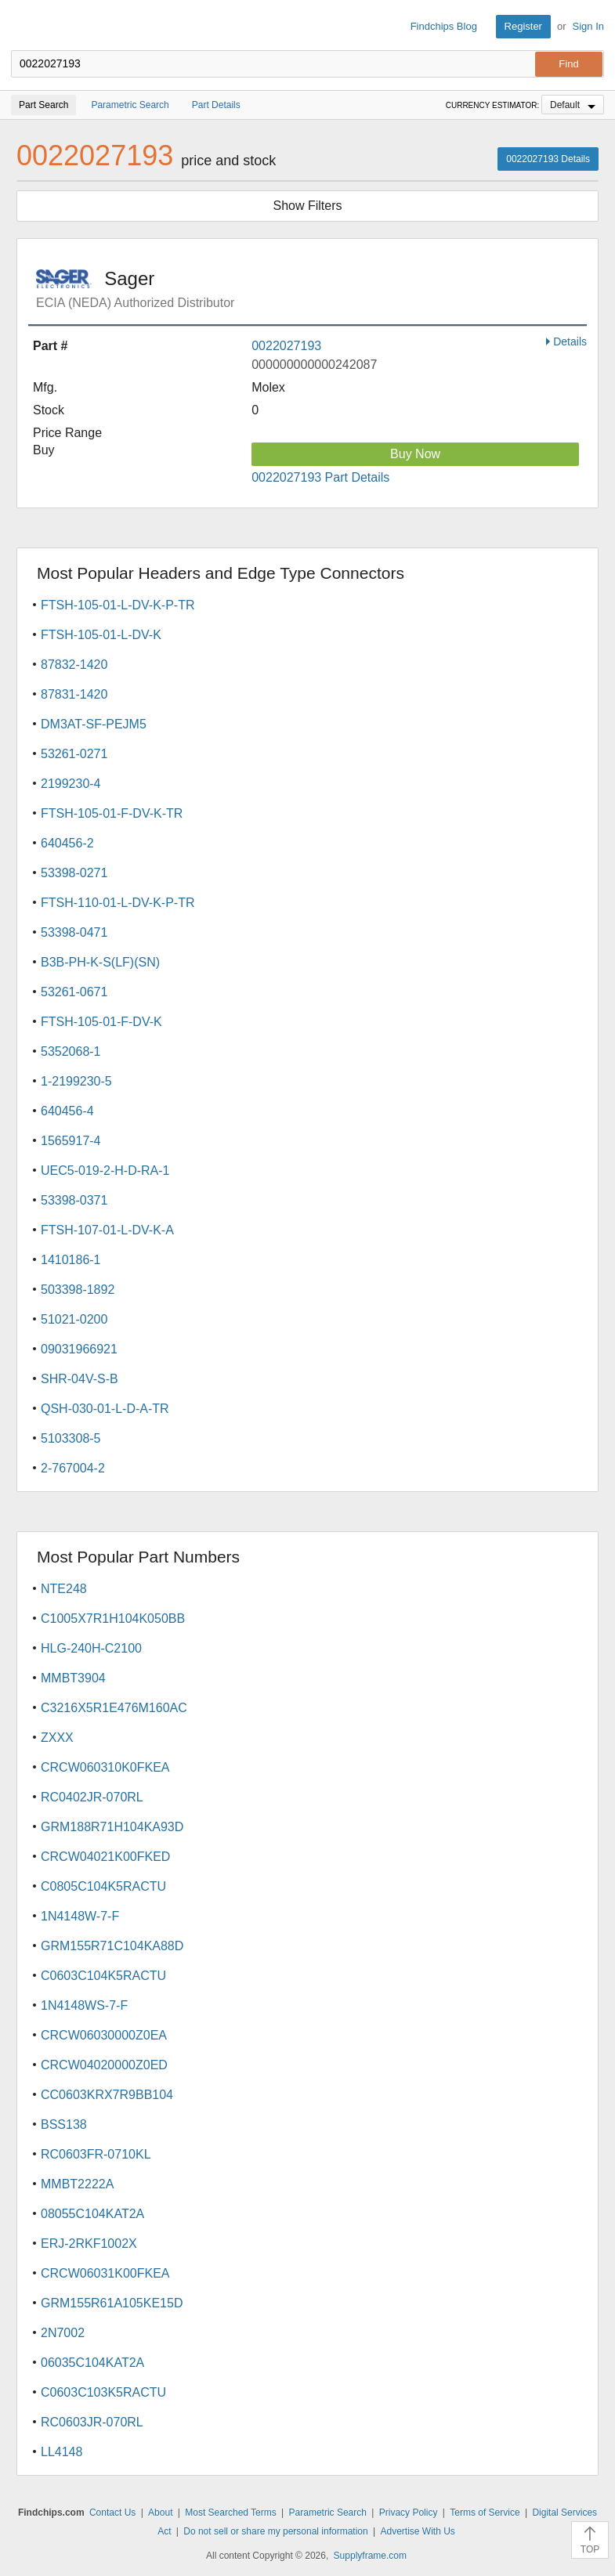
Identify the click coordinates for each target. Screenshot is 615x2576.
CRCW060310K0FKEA (105, 1767)
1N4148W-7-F (80, 1916)
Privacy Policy (408, 2512)
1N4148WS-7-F (84, 2005)
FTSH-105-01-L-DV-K (101, 634)
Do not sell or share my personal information (275, 2531)
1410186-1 (71, 1259)
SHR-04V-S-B (79, 1379)
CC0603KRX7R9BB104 (107, 2094)
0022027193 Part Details (320, 477)
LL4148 (61, 2452)
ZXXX (57, 1737)
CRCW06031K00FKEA (105, 2273)
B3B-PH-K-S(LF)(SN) (100, 962)
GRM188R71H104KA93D (112, 1827)
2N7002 (63, 2332)
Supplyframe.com (370, 2555)
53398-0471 (74, 932)
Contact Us (112, 2512)
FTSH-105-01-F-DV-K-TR (112, 813)
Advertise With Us (418, 2531)
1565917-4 (71, 1140)
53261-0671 (74, 992)
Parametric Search (328, 2512)
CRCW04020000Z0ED (104, 2065)
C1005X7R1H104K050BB (113, 1618)
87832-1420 (74, 664)
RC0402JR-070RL (92, 1797)
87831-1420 (74, 694)
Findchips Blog (444, 26)
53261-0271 (74, 754)
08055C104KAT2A (92, 2213)
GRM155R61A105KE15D (112, 2303)
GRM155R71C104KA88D (112, 1946)
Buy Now (415, 454)
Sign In (588, 26)
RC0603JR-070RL (92, 2422)
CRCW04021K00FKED (105, 1856)
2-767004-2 (73, 1468)
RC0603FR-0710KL (96, 2154)
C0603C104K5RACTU (103, 1975)
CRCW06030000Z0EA (104, 2035)
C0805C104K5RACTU (103, 1886)
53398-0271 (74, 873)
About (160, 2512)
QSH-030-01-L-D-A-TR (105, 1408)
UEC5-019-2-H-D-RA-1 (105, 1170)
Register (523, 26)
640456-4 (67, 1111)
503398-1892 (77, 1289)
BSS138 (64, 2124)
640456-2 (67, 843)
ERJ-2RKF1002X (89, 2243)
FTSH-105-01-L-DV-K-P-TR (117, 605)
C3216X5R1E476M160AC (114, 1707)
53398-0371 (74, 1200)
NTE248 (64, 1588)
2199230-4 (71, 783)
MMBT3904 (73, 1678)
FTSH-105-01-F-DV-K (101, 1021)
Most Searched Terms (231, 2512)
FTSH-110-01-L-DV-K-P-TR (117, 902)
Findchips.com (24, 26)
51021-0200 (74, 1319)
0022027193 (286, 345)
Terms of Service (484, 2512)
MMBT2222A (77, 2184)
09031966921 (79, 1349)
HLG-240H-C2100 (91, 1648)
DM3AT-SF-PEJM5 (94, 724)
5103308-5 (71, 1438)
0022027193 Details (548, 159)
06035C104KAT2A (92, 2362)
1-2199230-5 (76, 1081)
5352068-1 (71, 1051)
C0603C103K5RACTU (103, 2392)
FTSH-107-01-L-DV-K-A (107, 1230)
